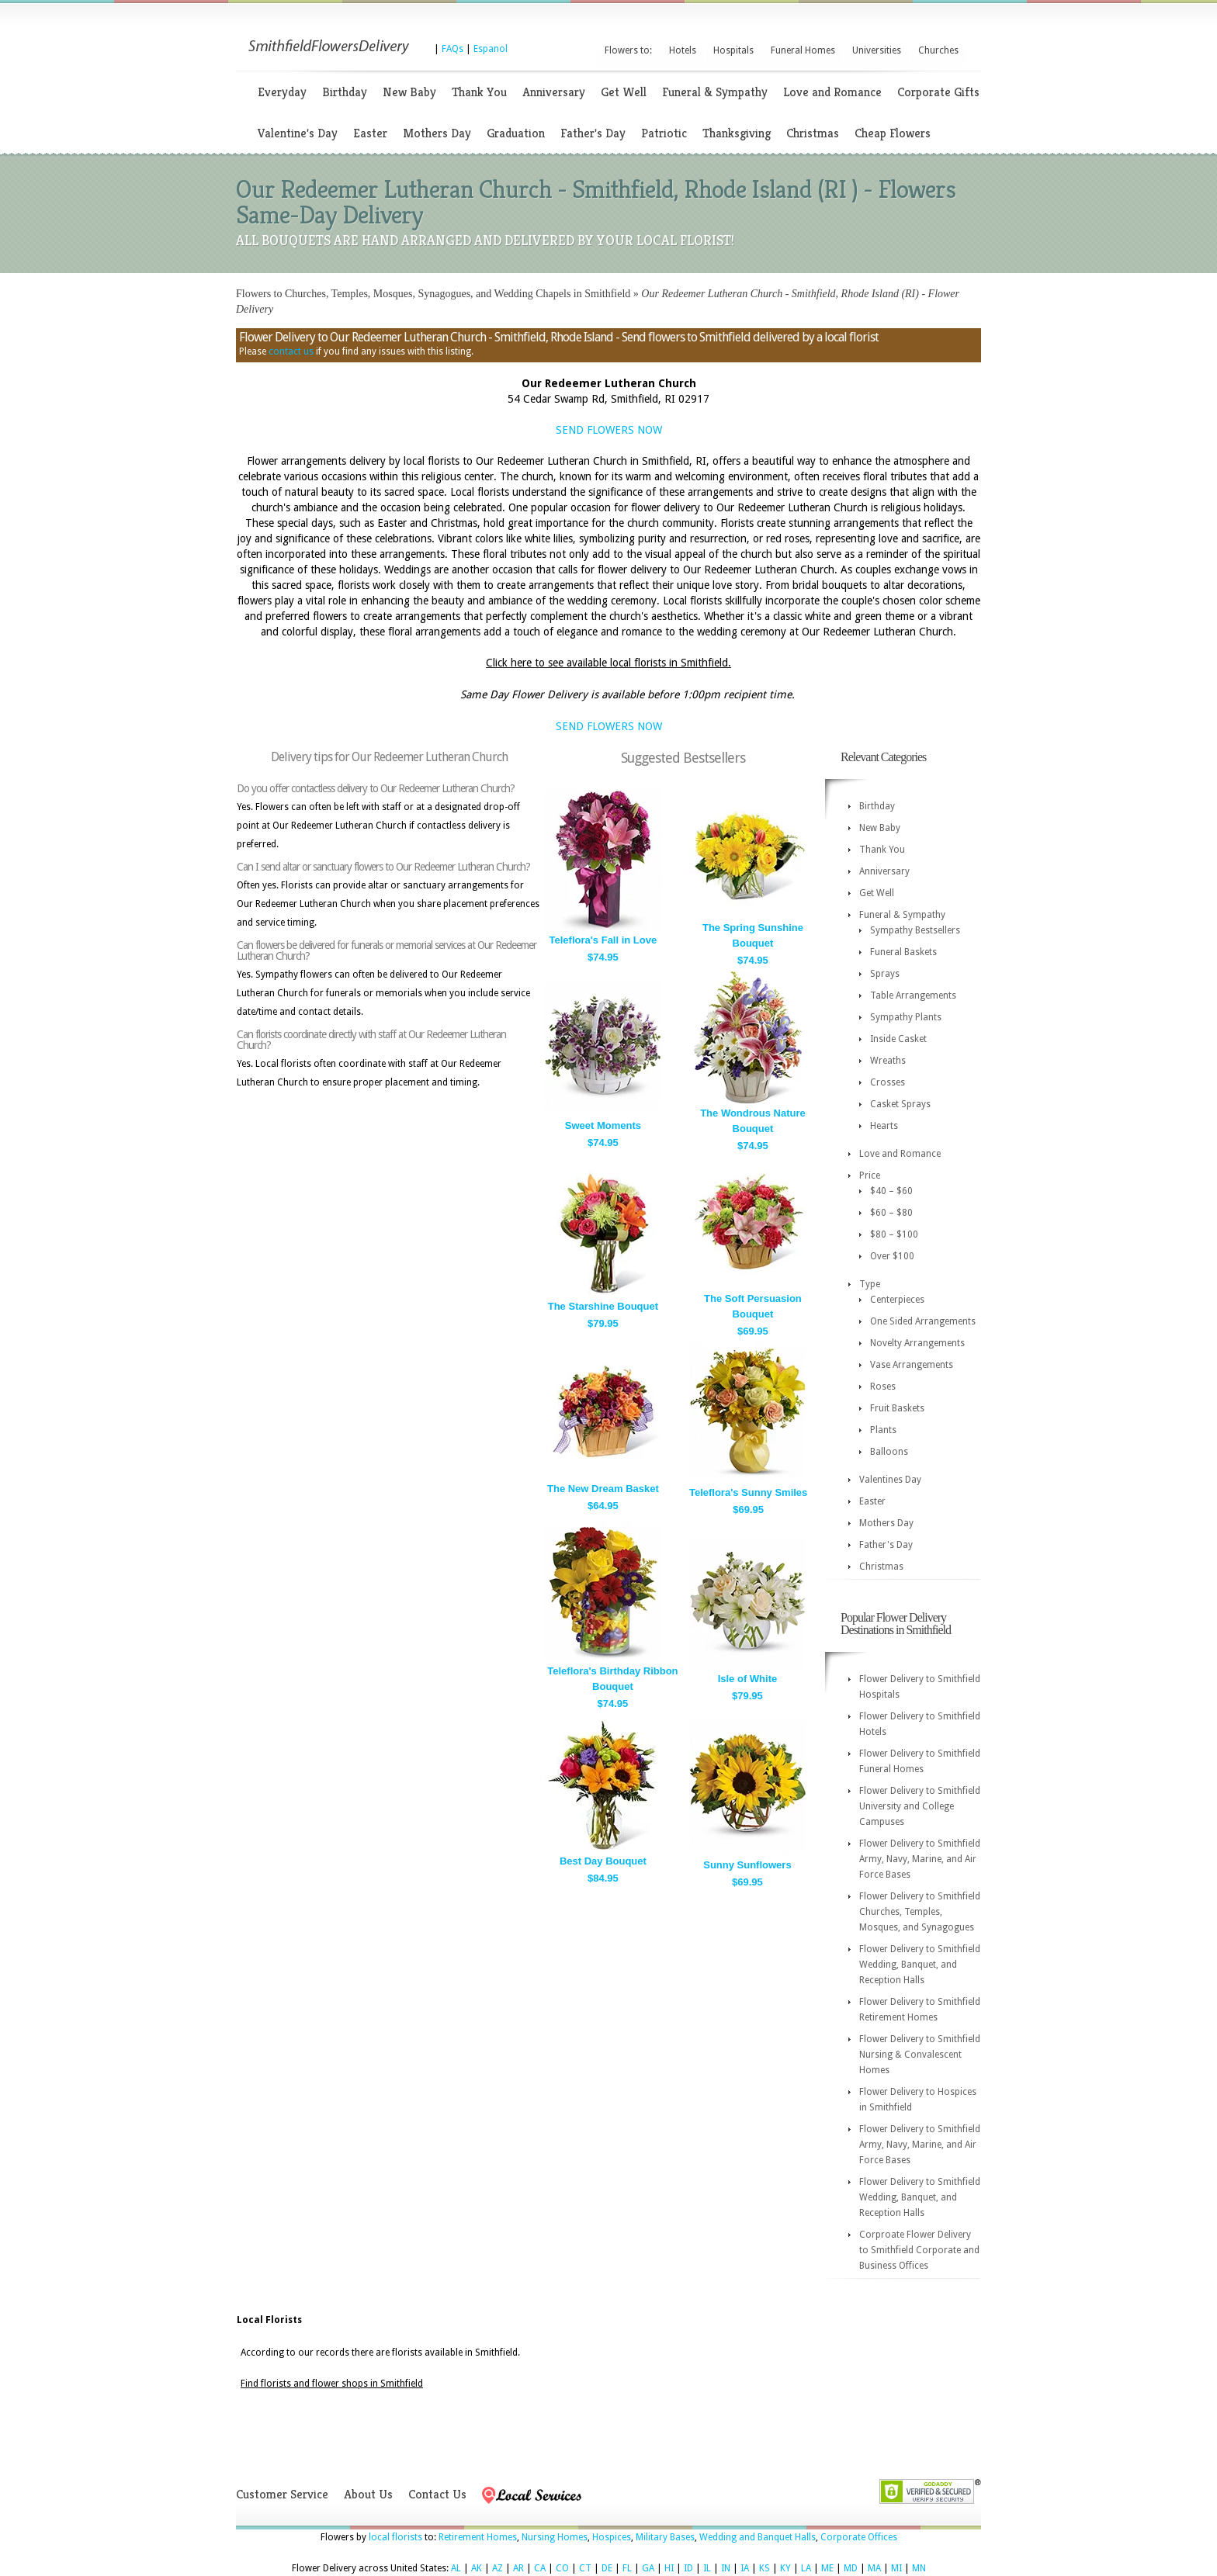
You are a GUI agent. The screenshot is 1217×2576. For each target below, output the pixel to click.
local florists (395, 2537)
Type (869, 1284)
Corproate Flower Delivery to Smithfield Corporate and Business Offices (919, 2250)
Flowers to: (628, 50)
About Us (368, 2494)
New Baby (409, 92)
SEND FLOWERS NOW (609, 430)
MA (874, 2568)
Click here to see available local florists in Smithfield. (608, 662)
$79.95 (603, 1323)
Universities (876, 50)
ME (827, 2568)
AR (518, 2568)
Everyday (282, 92)
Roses (883, 1386)
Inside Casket (898, 1039)
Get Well (624, 92)
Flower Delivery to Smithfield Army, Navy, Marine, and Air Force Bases (919, 1859)
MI (896, 2568)
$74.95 (603, 957)
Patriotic (664, 133)
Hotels (682, 50)
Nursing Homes (555, 2537)
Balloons (889, 1451)
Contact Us (437, 2494)
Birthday (344, 92)
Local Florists (269, 2320)
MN (919, 2568)
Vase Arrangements (911, 1364)
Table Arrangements (913, 995)
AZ (497, 2568)
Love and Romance (832, 92)
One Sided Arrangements (923, 1321)
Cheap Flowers (893, 133)
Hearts (884, 1125)
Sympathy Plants (905, 1017)
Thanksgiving (736, 133)
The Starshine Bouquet (603, 1306)
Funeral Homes (803, 50)
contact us (291, 351)
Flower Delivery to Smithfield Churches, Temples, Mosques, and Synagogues (919, 1912)
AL (456, 2568)
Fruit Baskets (897, 1408)
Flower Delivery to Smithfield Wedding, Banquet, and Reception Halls (919, 1965)
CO (562, 2568)
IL (707, 2568)
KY (785, 2568)
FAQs (452, 48)
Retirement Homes (478, 2537)
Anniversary (553, 92)
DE (607, 2568)
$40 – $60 (891, 1191)
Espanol (490, 48)
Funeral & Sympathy (715, 92)
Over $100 (892, 1256)
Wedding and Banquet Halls (757, 2537)
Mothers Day (437, 133)
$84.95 (603, 1878)
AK (476, 2568)
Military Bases (665, 2537)
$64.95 (603, 1505)
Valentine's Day (298, 133)
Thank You (479, 92)
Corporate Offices (858, 2537)
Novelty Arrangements (917, 1343)
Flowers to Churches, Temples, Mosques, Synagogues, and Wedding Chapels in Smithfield (433, 293)
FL (627, 2568)
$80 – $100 (894, 1234)
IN (725, 2568)
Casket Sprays (900, 1104)
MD (851, 2568)
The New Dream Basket (603, 1488)
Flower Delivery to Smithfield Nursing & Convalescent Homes (919, 2055)
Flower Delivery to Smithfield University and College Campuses (919, 1806)
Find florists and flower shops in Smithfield (332, 2383)
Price (869, 1175)
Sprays (885, 973)
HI (669, 2568)
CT (585, 2568)
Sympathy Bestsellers (915, 930)
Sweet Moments (603, 1125)
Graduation (516, 133)
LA (806, 2568)
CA (540, 2568)
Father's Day (593, 133)
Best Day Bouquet (603, 1861)
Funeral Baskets (903, 952)
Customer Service (282, 2494)
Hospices (611, 2537)
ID (688, 2568)
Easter (370, 133)
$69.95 (752, 1331)
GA (648, 2568)
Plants (883, 1430)
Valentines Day (890, 1479)
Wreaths (888, 1060)
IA (744, 2568)
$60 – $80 (891, 1212)
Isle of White (748, 1678)
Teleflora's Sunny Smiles (748, 1492)
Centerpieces (897, 1299)
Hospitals (733, 50)
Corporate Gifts (938, 92)
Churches (938, 50)
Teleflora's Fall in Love (603, 940)
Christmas (812, 133)
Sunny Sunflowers (747, 1865)
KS (764, 2568)
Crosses (887, 1082)
